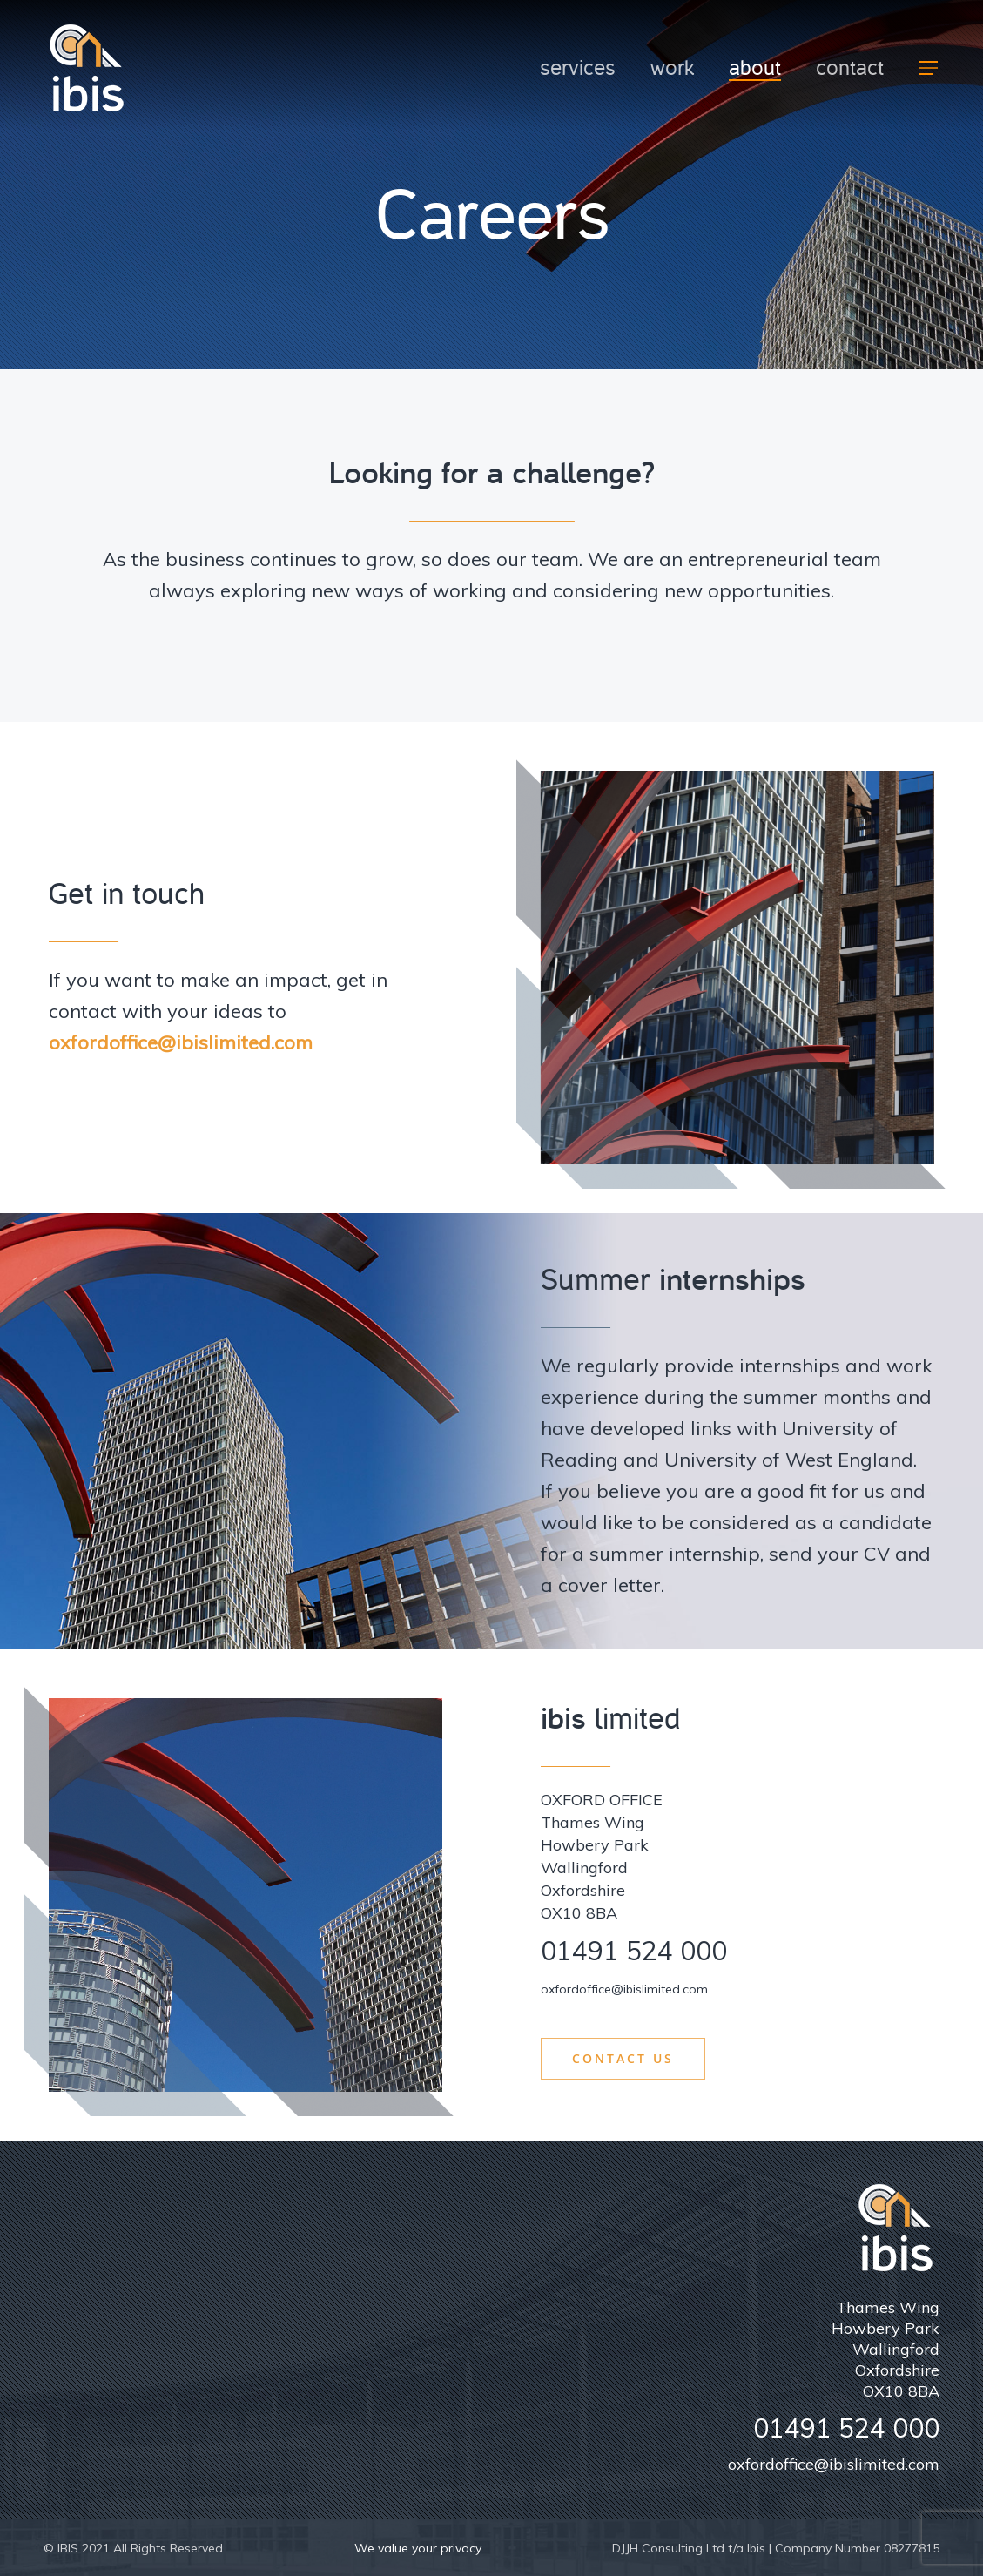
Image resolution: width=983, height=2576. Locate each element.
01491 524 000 (634, 1950)
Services (578, 67)
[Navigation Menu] (929, 68)
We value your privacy (417, 2548)
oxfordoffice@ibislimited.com (181, 1042)
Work (672, 67)
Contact (850, 67)
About (755, 67)
